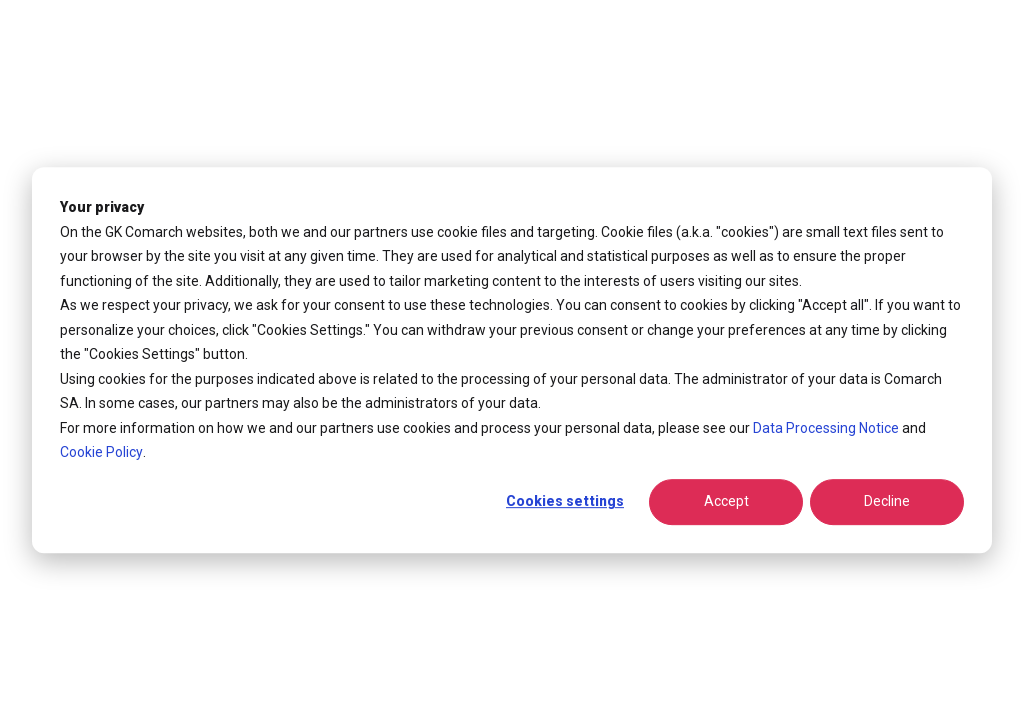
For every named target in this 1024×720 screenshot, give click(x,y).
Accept (726, 502)
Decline (887, 502)
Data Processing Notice (826, 428)
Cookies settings (565, 502)
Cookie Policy (101, 452)
